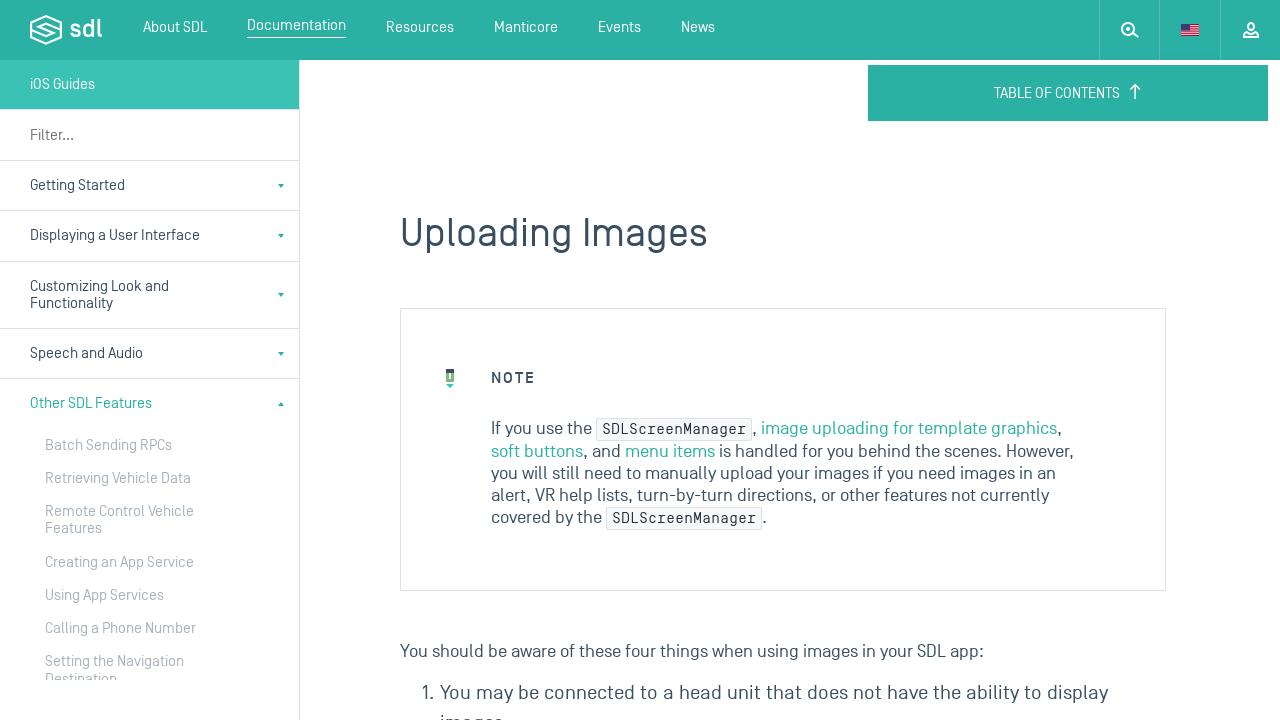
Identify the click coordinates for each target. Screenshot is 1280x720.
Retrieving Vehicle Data (118, 478)
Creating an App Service (119, 562)
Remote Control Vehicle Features (119, 520)
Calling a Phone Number (120, 628)
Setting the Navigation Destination (114, 670)
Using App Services (104, 595)
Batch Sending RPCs (108, 445)
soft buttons (537, 451)
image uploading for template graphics (909, 428)
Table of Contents (1068, 93)
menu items (670, 451)
